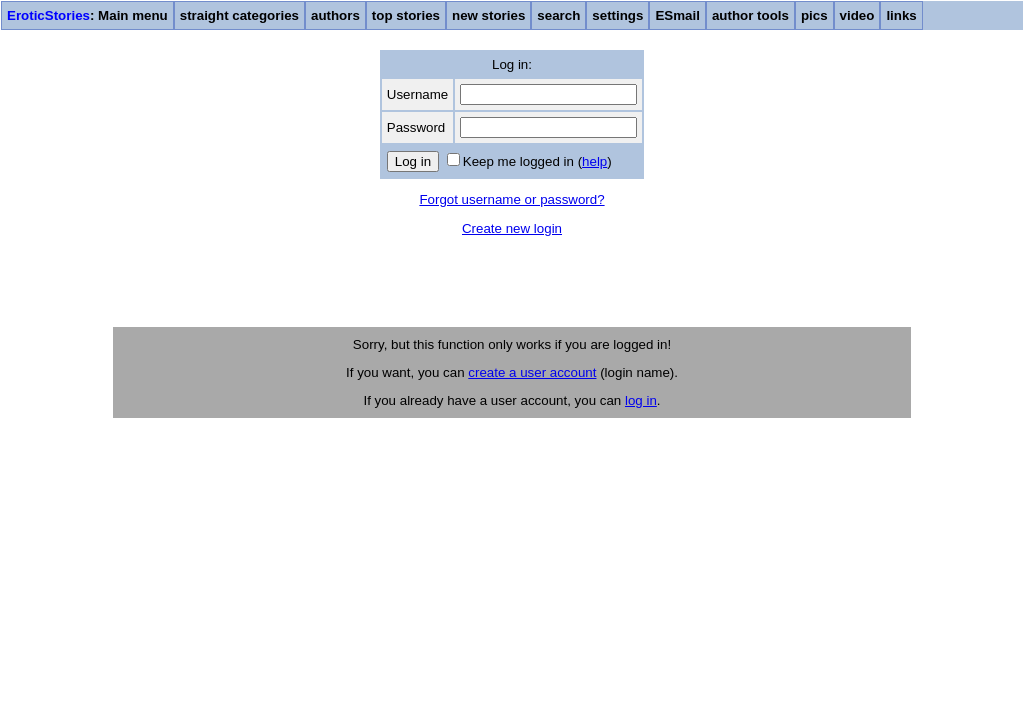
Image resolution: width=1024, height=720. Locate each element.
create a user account (532, 372)
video (857, 15)
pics (814, 15)
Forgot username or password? (511, 199)
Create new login (512, 228)
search (558, 15)
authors (335, 15)
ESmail (677, 15)
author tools (750, 15)
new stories (488, 15)
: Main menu (87, 15)
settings (617, 15)
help (594, 161)
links (901, 15)
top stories (406, 15)
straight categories (239, 15)
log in (641, 400)
